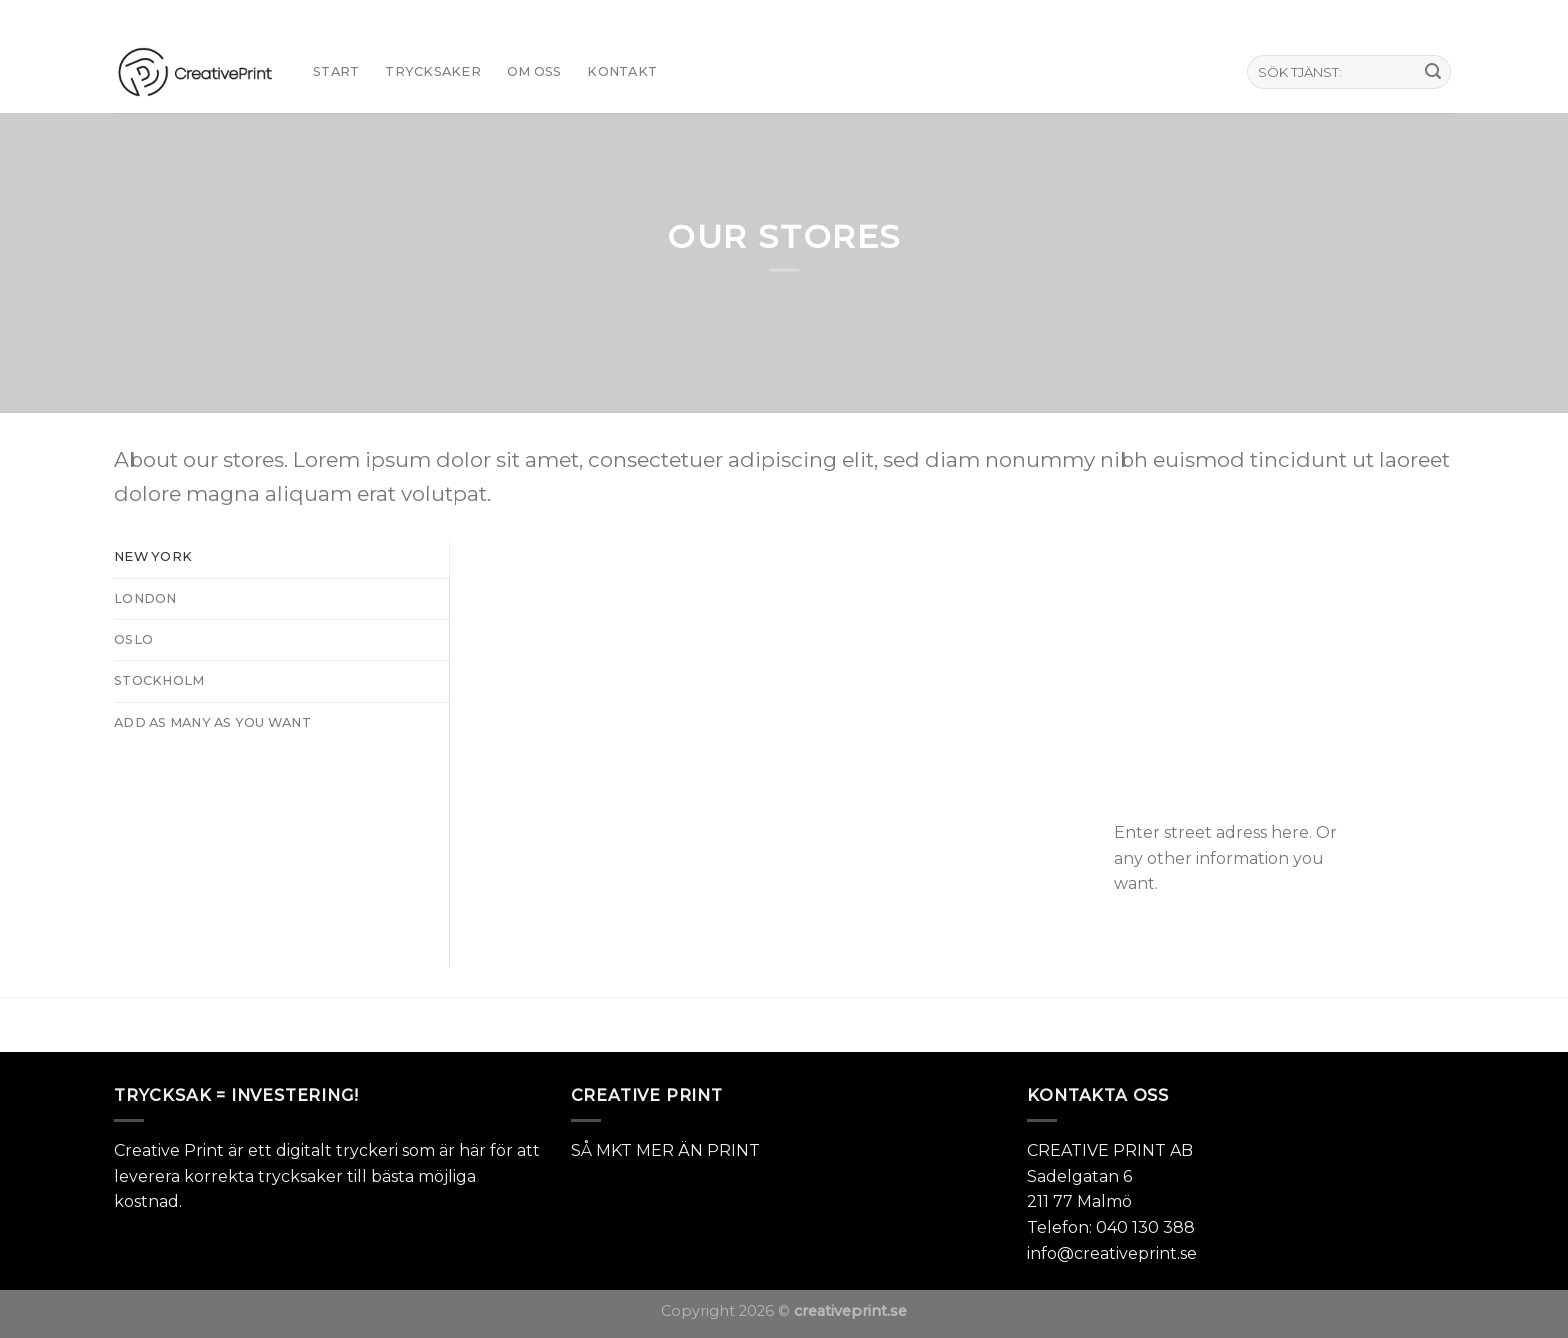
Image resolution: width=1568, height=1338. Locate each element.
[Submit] (1433, 72)
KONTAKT (622, 71)
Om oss (534, 71)
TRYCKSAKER (433, 71)
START (336, 71)
